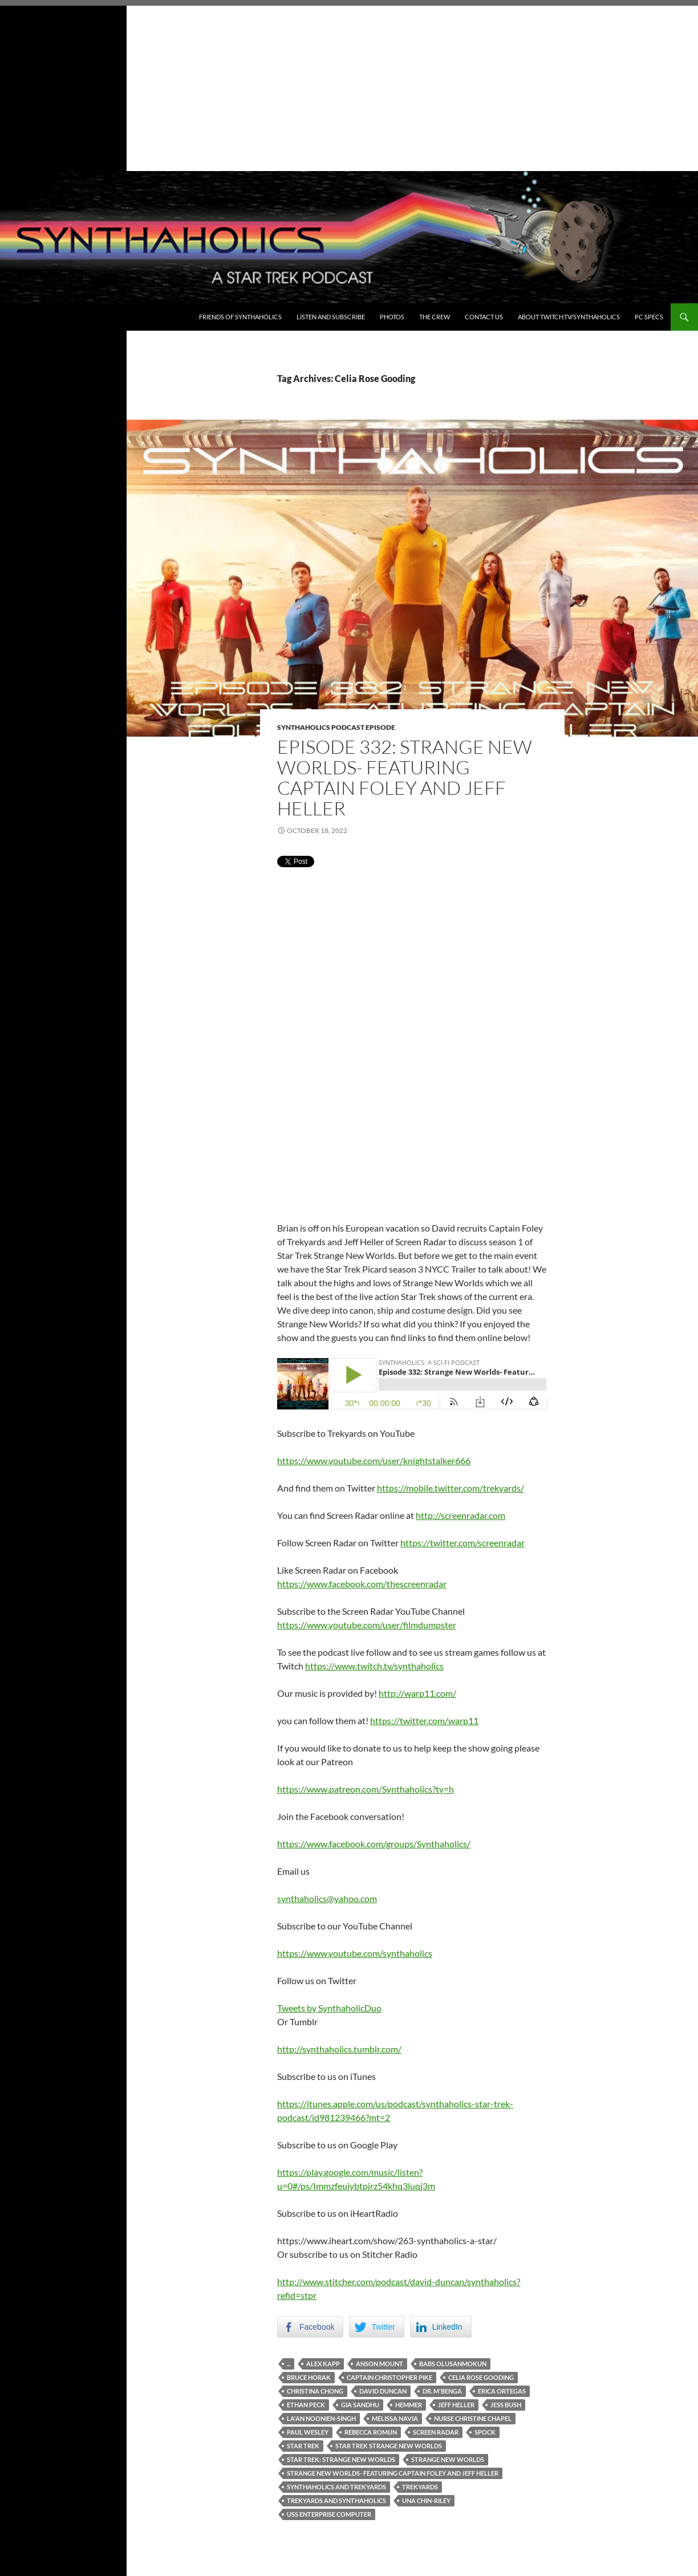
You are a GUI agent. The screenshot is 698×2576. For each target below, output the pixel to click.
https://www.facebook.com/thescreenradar (362, 1583)
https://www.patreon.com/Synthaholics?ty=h (365, 1788)
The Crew (434, 316)
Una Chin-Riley (426, 2500)
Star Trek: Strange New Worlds (341, 2459)
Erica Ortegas (502, 2391)
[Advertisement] (349, 85)
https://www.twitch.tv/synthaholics (374, 1665)
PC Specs (649, 316)
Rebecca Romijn (370, 2432)
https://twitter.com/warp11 (424, 1720)
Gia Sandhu (360, 2404)
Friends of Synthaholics (240, 316)
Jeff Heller (456, 2404)
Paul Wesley (307, 2432)
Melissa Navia (395, 2418)
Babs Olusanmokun (452, 2363)
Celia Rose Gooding (481, 2377)
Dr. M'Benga (442, 2391)
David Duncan (383, 2391)
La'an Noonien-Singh (321, 2418)
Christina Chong (315, 2391)
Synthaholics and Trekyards (336, 2486)
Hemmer (408, 2404)
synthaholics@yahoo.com (327, 1898)
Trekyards (420, 2486)
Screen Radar (435, 2432)
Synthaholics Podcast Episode (336, 727)
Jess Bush (505, 2404)
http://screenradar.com (460, 1515)
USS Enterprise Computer (329, 2514)
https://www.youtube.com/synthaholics (354, 1953)
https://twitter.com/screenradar (462, 1542)
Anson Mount (379, 2363)
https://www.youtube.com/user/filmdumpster (366, 1624)
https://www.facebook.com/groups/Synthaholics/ (373, 1843)
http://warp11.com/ (417, 1693)
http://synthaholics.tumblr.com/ (339, 2048)
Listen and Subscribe (331, 316)
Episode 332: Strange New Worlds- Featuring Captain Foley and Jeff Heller (404, 777)
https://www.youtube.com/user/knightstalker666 (373, 1460)
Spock (485, 2432)
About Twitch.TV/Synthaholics (569, 316)
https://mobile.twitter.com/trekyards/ (450, 1487)
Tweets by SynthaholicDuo (329, 2007)
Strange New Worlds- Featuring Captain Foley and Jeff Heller (392, 2473)
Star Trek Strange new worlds (388, 2445)
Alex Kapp (323, 2363)
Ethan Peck (306, 2404)
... (288, 2363)
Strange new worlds (447, 2459)
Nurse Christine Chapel (473, 2418)
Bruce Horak (309, 2377)
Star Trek (303, 2445)
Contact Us (484, 316)
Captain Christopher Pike (389, 2377)
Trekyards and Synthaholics (336, 2500)
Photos (392, 316)
